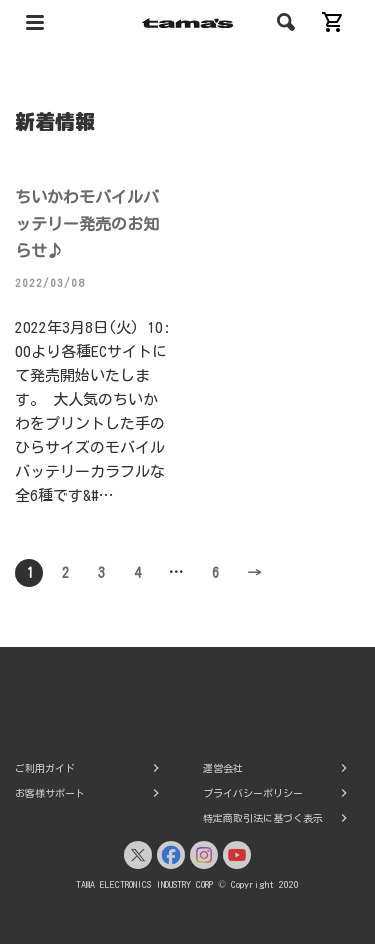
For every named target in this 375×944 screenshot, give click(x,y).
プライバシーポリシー (253, 793)
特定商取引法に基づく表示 (263, 818)
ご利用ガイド (45, 768)
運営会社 (223, 768)
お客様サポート (50, 793)
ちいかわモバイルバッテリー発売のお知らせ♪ (87, 224)
